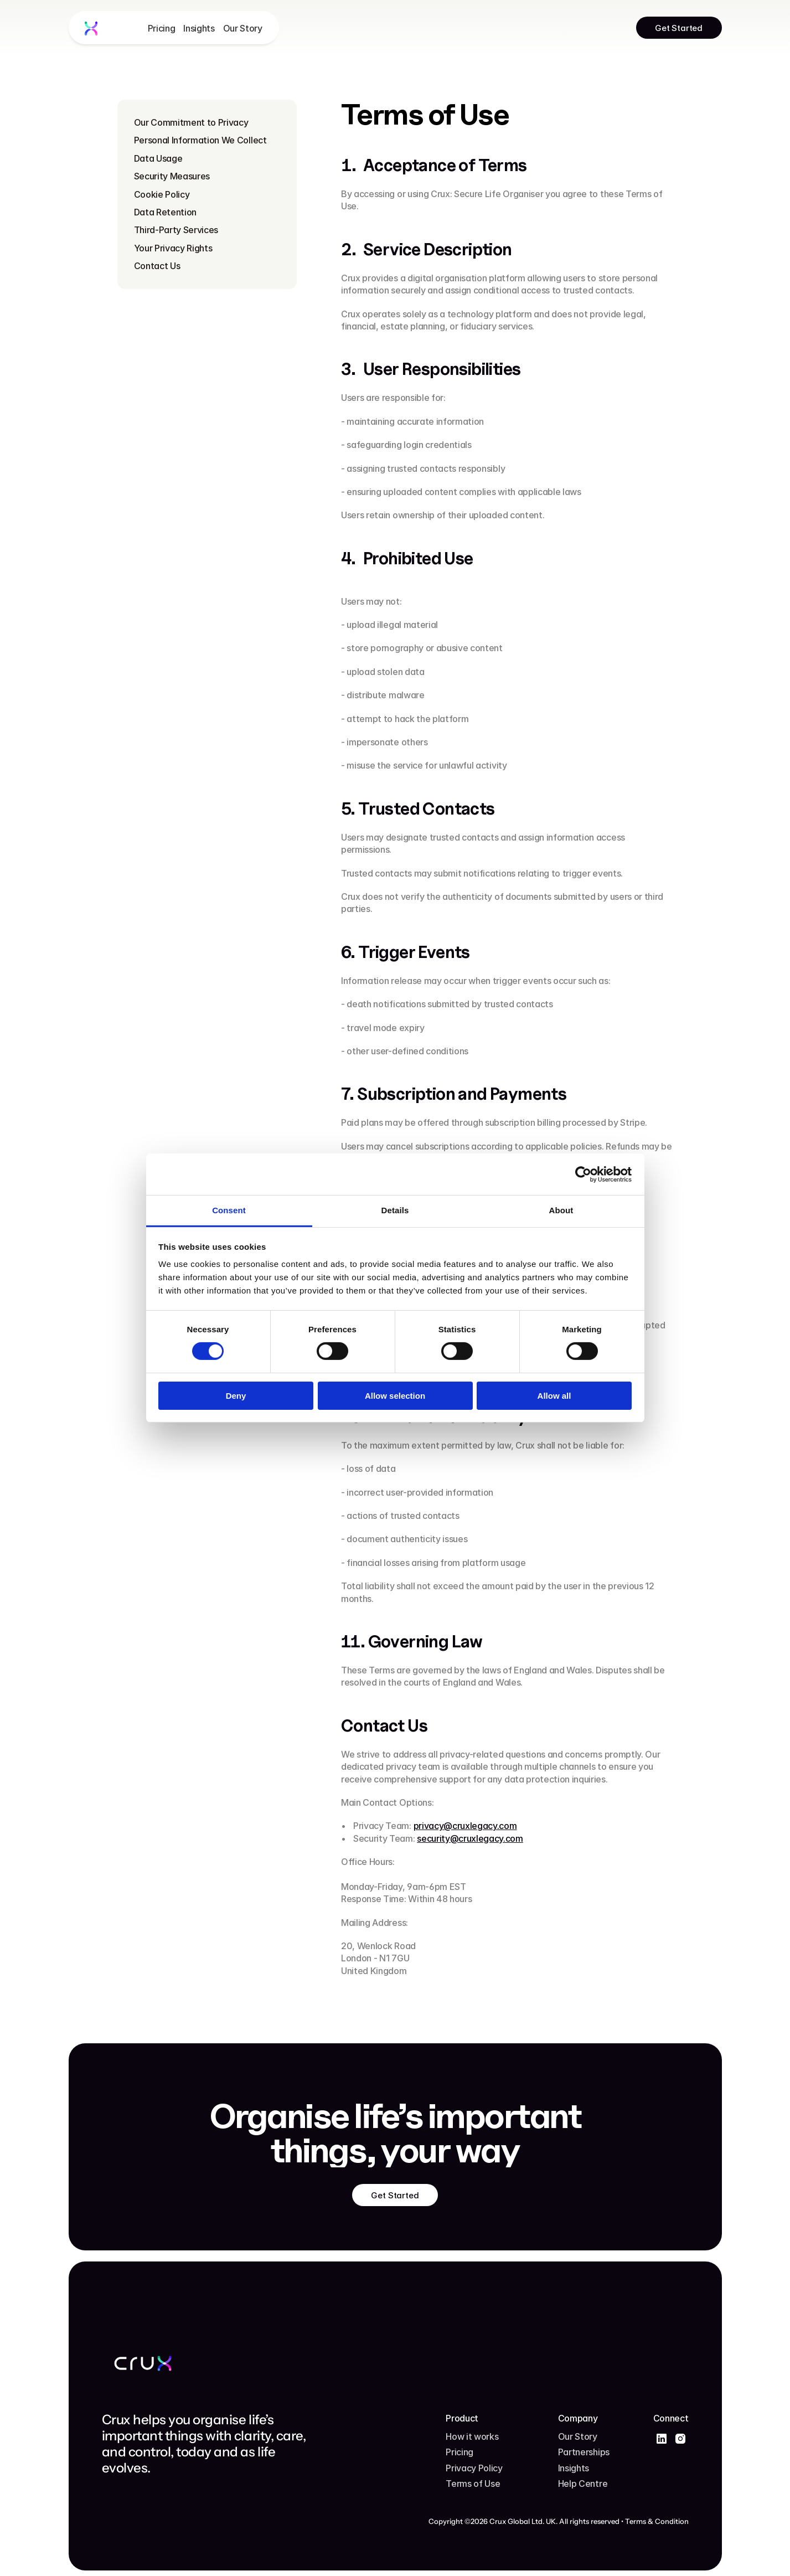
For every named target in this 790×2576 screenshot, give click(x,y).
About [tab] (561, 1210)
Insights (198, 28)
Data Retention (165, 212)
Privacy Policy (474, 2468)
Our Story (242, 28)
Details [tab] (395, 1210)
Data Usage (158, 158)
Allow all (554, 1395)
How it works (472, 2436)
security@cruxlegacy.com (470, 1838)
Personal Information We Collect (200, 140)
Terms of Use (473, 2483)
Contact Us (157, 265)
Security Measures (172, 176)
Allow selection (395, 1395)
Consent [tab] (229, 1210)
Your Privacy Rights (173, 248)
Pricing (161, 28)
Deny (236, 1395)
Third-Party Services (176, 229)
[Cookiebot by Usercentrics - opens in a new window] (583, 1174)
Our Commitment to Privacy (191, 122)
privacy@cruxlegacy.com (465, 1825)
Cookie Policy (162, 194)
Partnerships (584, 2451)
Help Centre (582, 2483)
